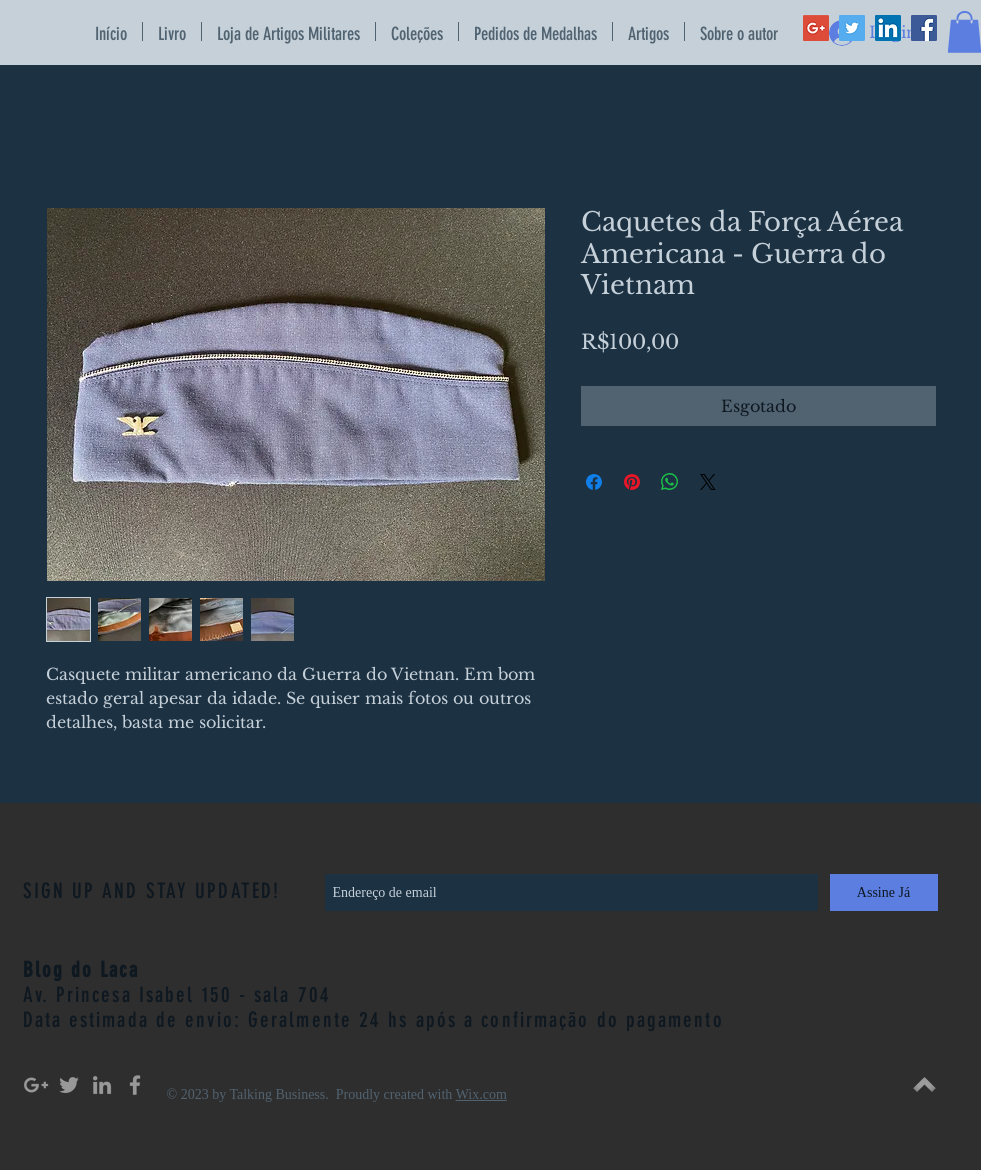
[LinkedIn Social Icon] (888, 28)
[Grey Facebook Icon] (135, 1085)
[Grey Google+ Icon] (36, 1085)
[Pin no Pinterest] (632, 482)
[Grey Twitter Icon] (69, 1085)
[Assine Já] (884, 892)
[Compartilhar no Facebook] (594, 482)
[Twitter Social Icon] (852, 28)
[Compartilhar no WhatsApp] (670, 482)
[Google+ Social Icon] (816, 28)
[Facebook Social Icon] (924, 28)
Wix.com (481, 1094)
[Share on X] (708, 482)
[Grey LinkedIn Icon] (102, 1085)
